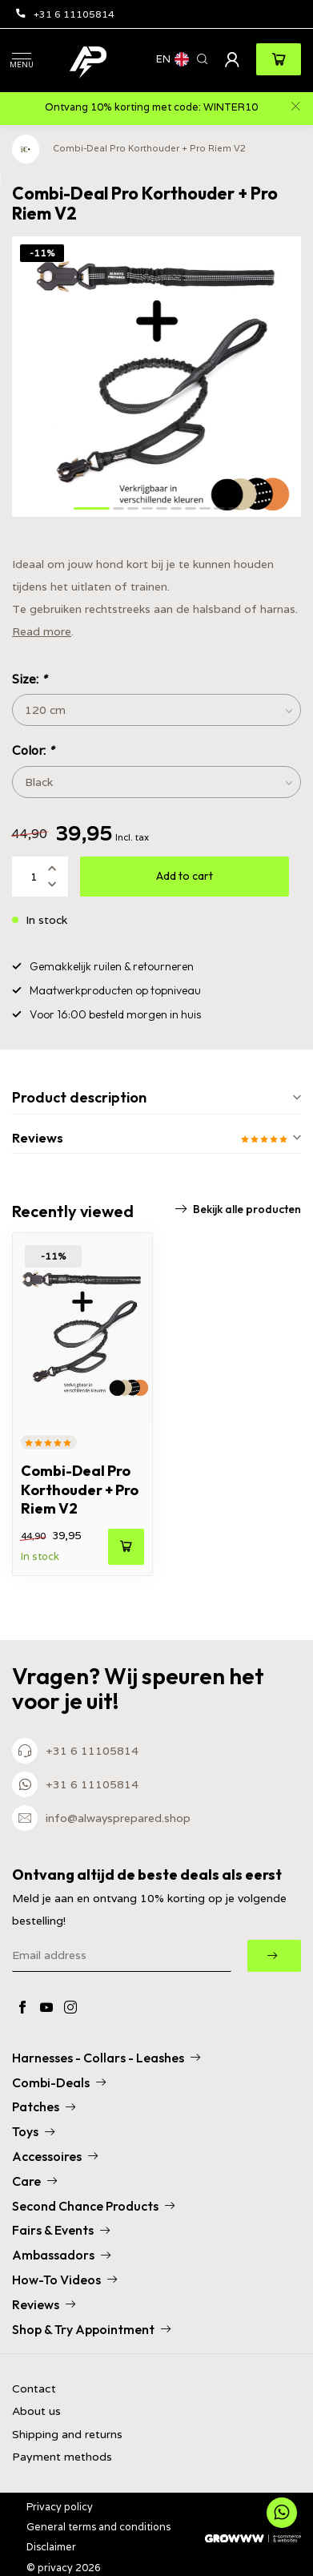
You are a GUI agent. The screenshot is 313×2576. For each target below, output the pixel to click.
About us (36, 2411)
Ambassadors (61, 2255)
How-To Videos (64, 2280)
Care (34, 2181)
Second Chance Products (93, 2206)
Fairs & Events (61, 2230)
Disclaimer (51, 2547)
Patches (43, 2106)
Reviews (43, 2304)
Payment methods (62, 2457)
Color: (33, 750)
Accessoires (55, 2156)
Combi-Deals (59, 2082)
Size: (29, 679)
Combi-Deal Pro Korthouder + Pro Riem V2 (149, 148)
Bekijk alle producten (238, 1209)
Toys (33, 2131)
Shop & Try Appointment (91, 2329)
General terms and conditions (98, 2527)
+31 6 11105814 (65, 14)
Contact (34, 2389)
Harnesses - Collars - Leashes (106, 2058)
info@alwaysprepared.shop (118, 1818)
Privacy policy (59, 2507)
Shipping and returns (67, 2434)
